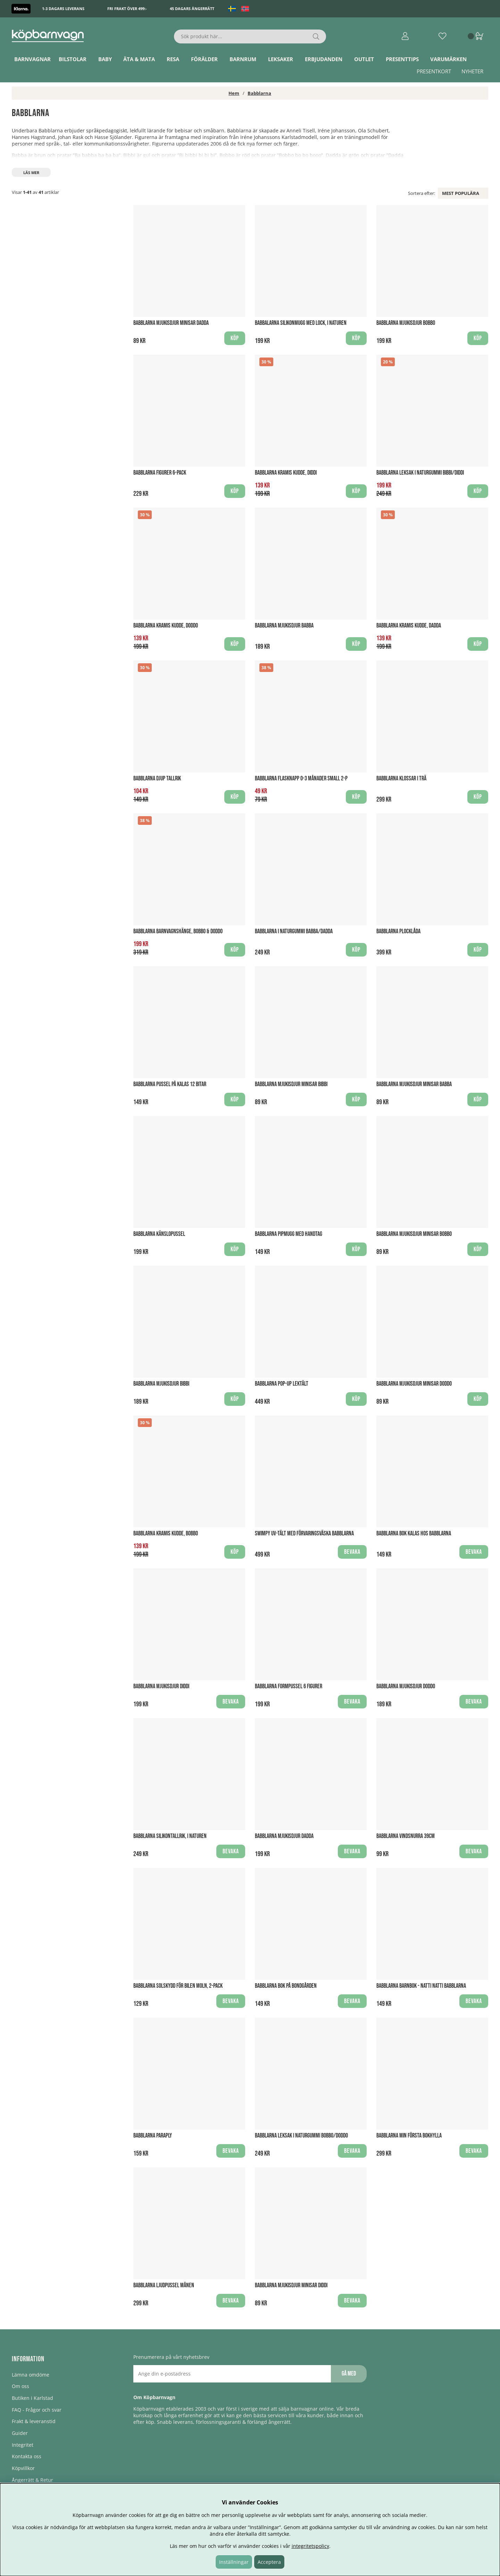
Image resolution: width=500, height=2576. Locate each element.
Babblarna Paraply (152, 2135)
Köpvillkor (23, 2468)
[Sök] (250, 36)
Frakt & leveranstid (34, 2421)
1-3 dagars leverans (63, 8)
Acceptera (269, 2562)
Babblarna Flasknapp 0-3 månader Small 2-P (301, 778)
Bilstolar (72, 59)
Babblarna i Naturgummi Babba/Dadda (294, 931)
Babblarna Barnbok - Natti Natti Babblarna (421, 1986)
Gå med (349, 2373)
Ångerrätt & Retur (32, 2480)
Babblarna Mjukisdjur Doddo (405, 1686)
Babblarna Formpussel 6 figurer (288, 1686)
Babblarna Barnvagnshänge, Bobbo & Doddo (178, 931)
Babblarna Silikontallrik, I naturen (170, 1836)
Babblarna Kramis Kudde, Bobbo (165, 1533)
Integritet (22, 2445)
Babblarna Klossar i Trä (401, 778)
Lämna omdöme (30, 2374)
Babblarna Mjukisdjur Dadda (284, 1836)
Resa (173, 59)
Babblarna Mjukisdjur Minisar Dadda (171, 323)
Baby (105, 59)
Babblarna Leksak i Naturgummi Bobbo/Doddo (301, 2135)
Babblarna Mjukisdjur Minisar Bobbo (414, 1234)
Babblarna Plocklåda (398, 931)
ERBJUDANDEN (323, 59)
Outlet (364, 59)
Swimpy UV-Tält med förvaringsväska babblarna (304, 1533)
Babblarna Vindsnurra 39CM (405, 1836)
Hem (233, 93)
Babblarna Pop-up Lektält (281, 1383)
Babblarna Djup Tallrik (157, 778)
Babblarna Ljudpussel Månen (163, 2285)
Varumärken (448, 59)
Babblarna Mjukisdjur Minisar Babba (414, 1084)
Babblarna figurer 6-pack (159, 472)
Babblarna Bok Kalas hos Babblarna (413, 1533)
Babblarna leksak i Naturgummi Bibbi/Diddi (420, 472)
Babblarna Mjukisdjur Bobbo (405, 323)
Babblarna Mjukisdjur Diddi (161, 1686)
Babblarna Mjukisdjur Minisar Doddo (414, 1383)
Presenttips (402, 59)
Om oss (20, 2386)
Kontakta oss (26, 2456)
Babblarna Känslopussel (159, 1234)
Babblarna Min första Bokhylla (409, 2135)
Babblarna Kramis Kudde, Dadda (408, 625)
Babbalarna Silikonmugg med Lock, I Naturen (301, 323)
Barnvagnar (32, 59)
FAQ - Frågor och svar (36, 2409)
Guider (20, 2433)
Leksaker (280, 59)
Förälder (204, 59)
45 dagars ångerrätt (192, 8)
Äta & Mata (139, 59)
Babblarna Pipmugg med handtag (288, 1234)
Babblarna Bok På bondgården (286, 1986)
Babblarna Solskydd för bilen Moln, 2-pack (178, 1986)
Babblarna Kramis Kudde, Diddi (286, 472)
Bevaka (352, 1552)
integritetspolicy (310, 2546)
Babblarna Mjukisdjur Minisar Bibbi (291, 1084)
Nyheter (472, 71)
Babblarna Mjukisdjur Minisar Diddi (291, 2285)
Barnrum (243, 59)
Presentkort (434, 71)
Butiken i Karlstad (32, 2398)
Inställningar (234, 2562)
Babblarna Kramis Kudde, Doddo (165, 625)
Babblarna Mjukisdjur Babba (284, 625)
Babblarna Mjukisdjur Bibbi (161, 1383)
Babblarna (259, 93)
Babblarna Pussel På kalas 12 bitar (169, 1084)
